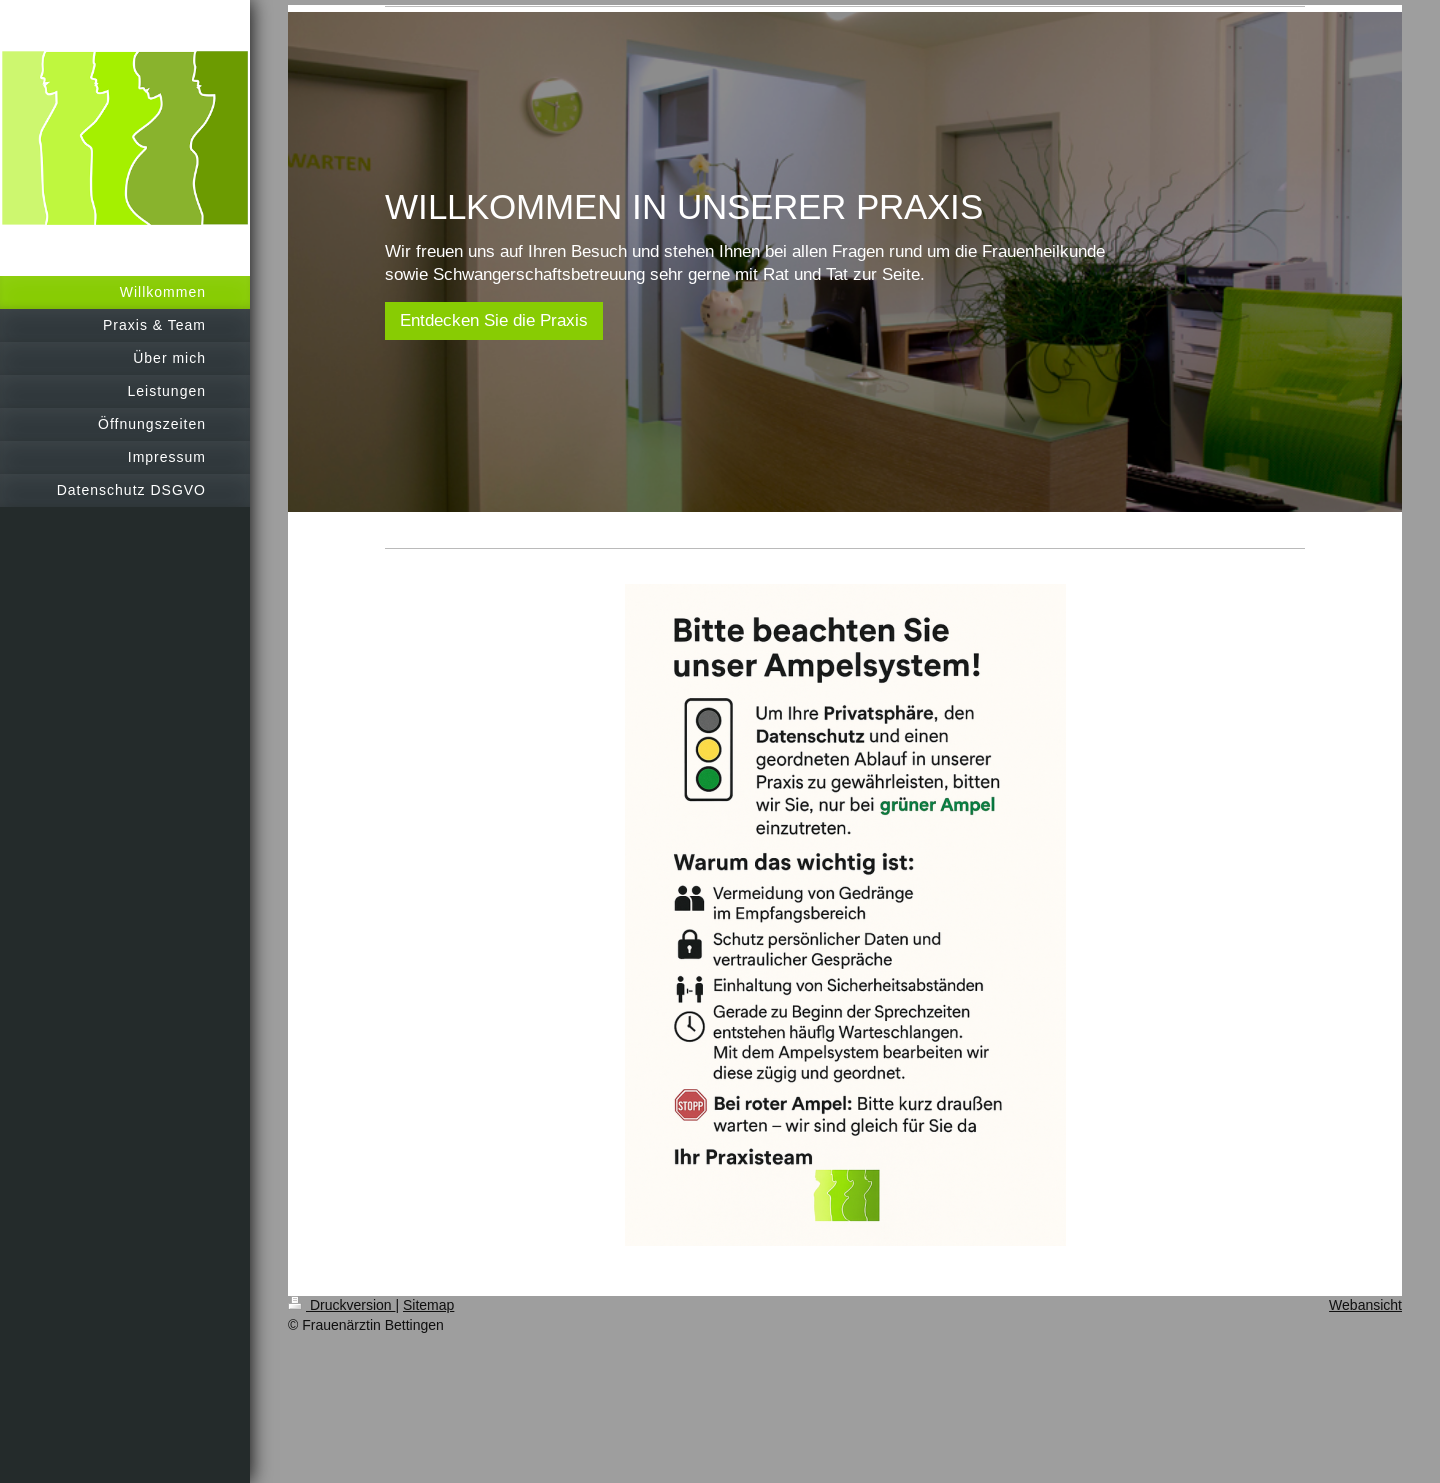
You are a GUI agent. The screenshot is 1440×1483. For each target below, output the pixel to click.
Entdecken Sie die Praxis (494, 320)
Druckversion (341, 1305)
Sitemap (428, 1305)
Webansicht (1365, 1305)
